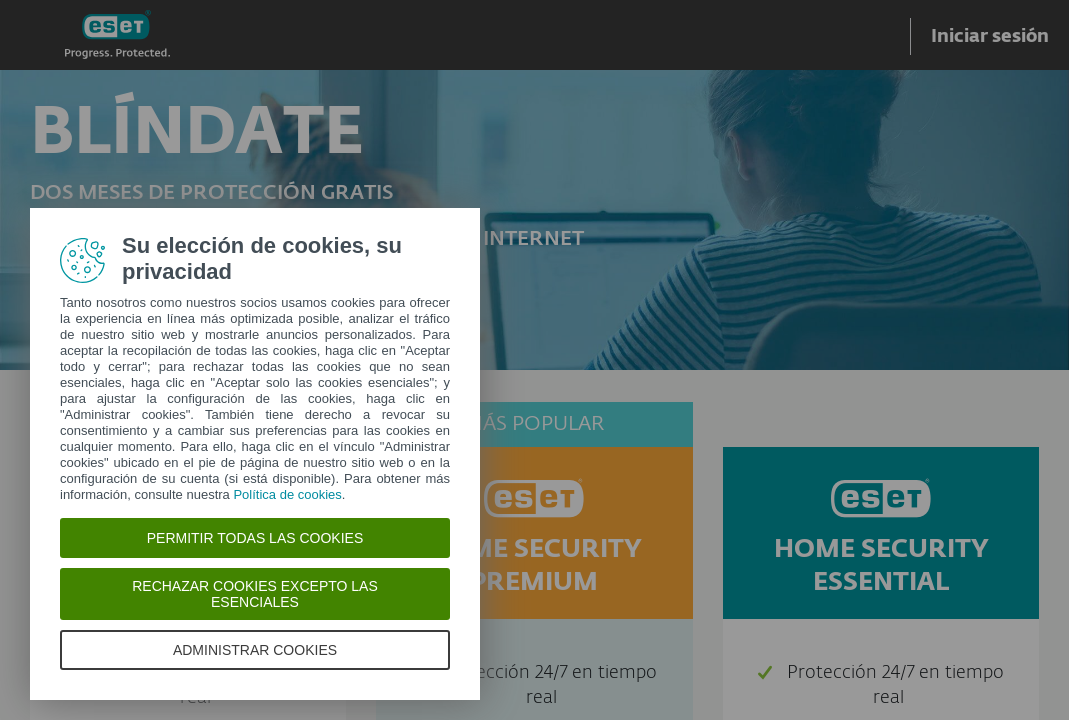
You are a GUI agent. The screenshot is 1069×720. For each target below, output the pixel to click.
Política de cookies (287, 494)
